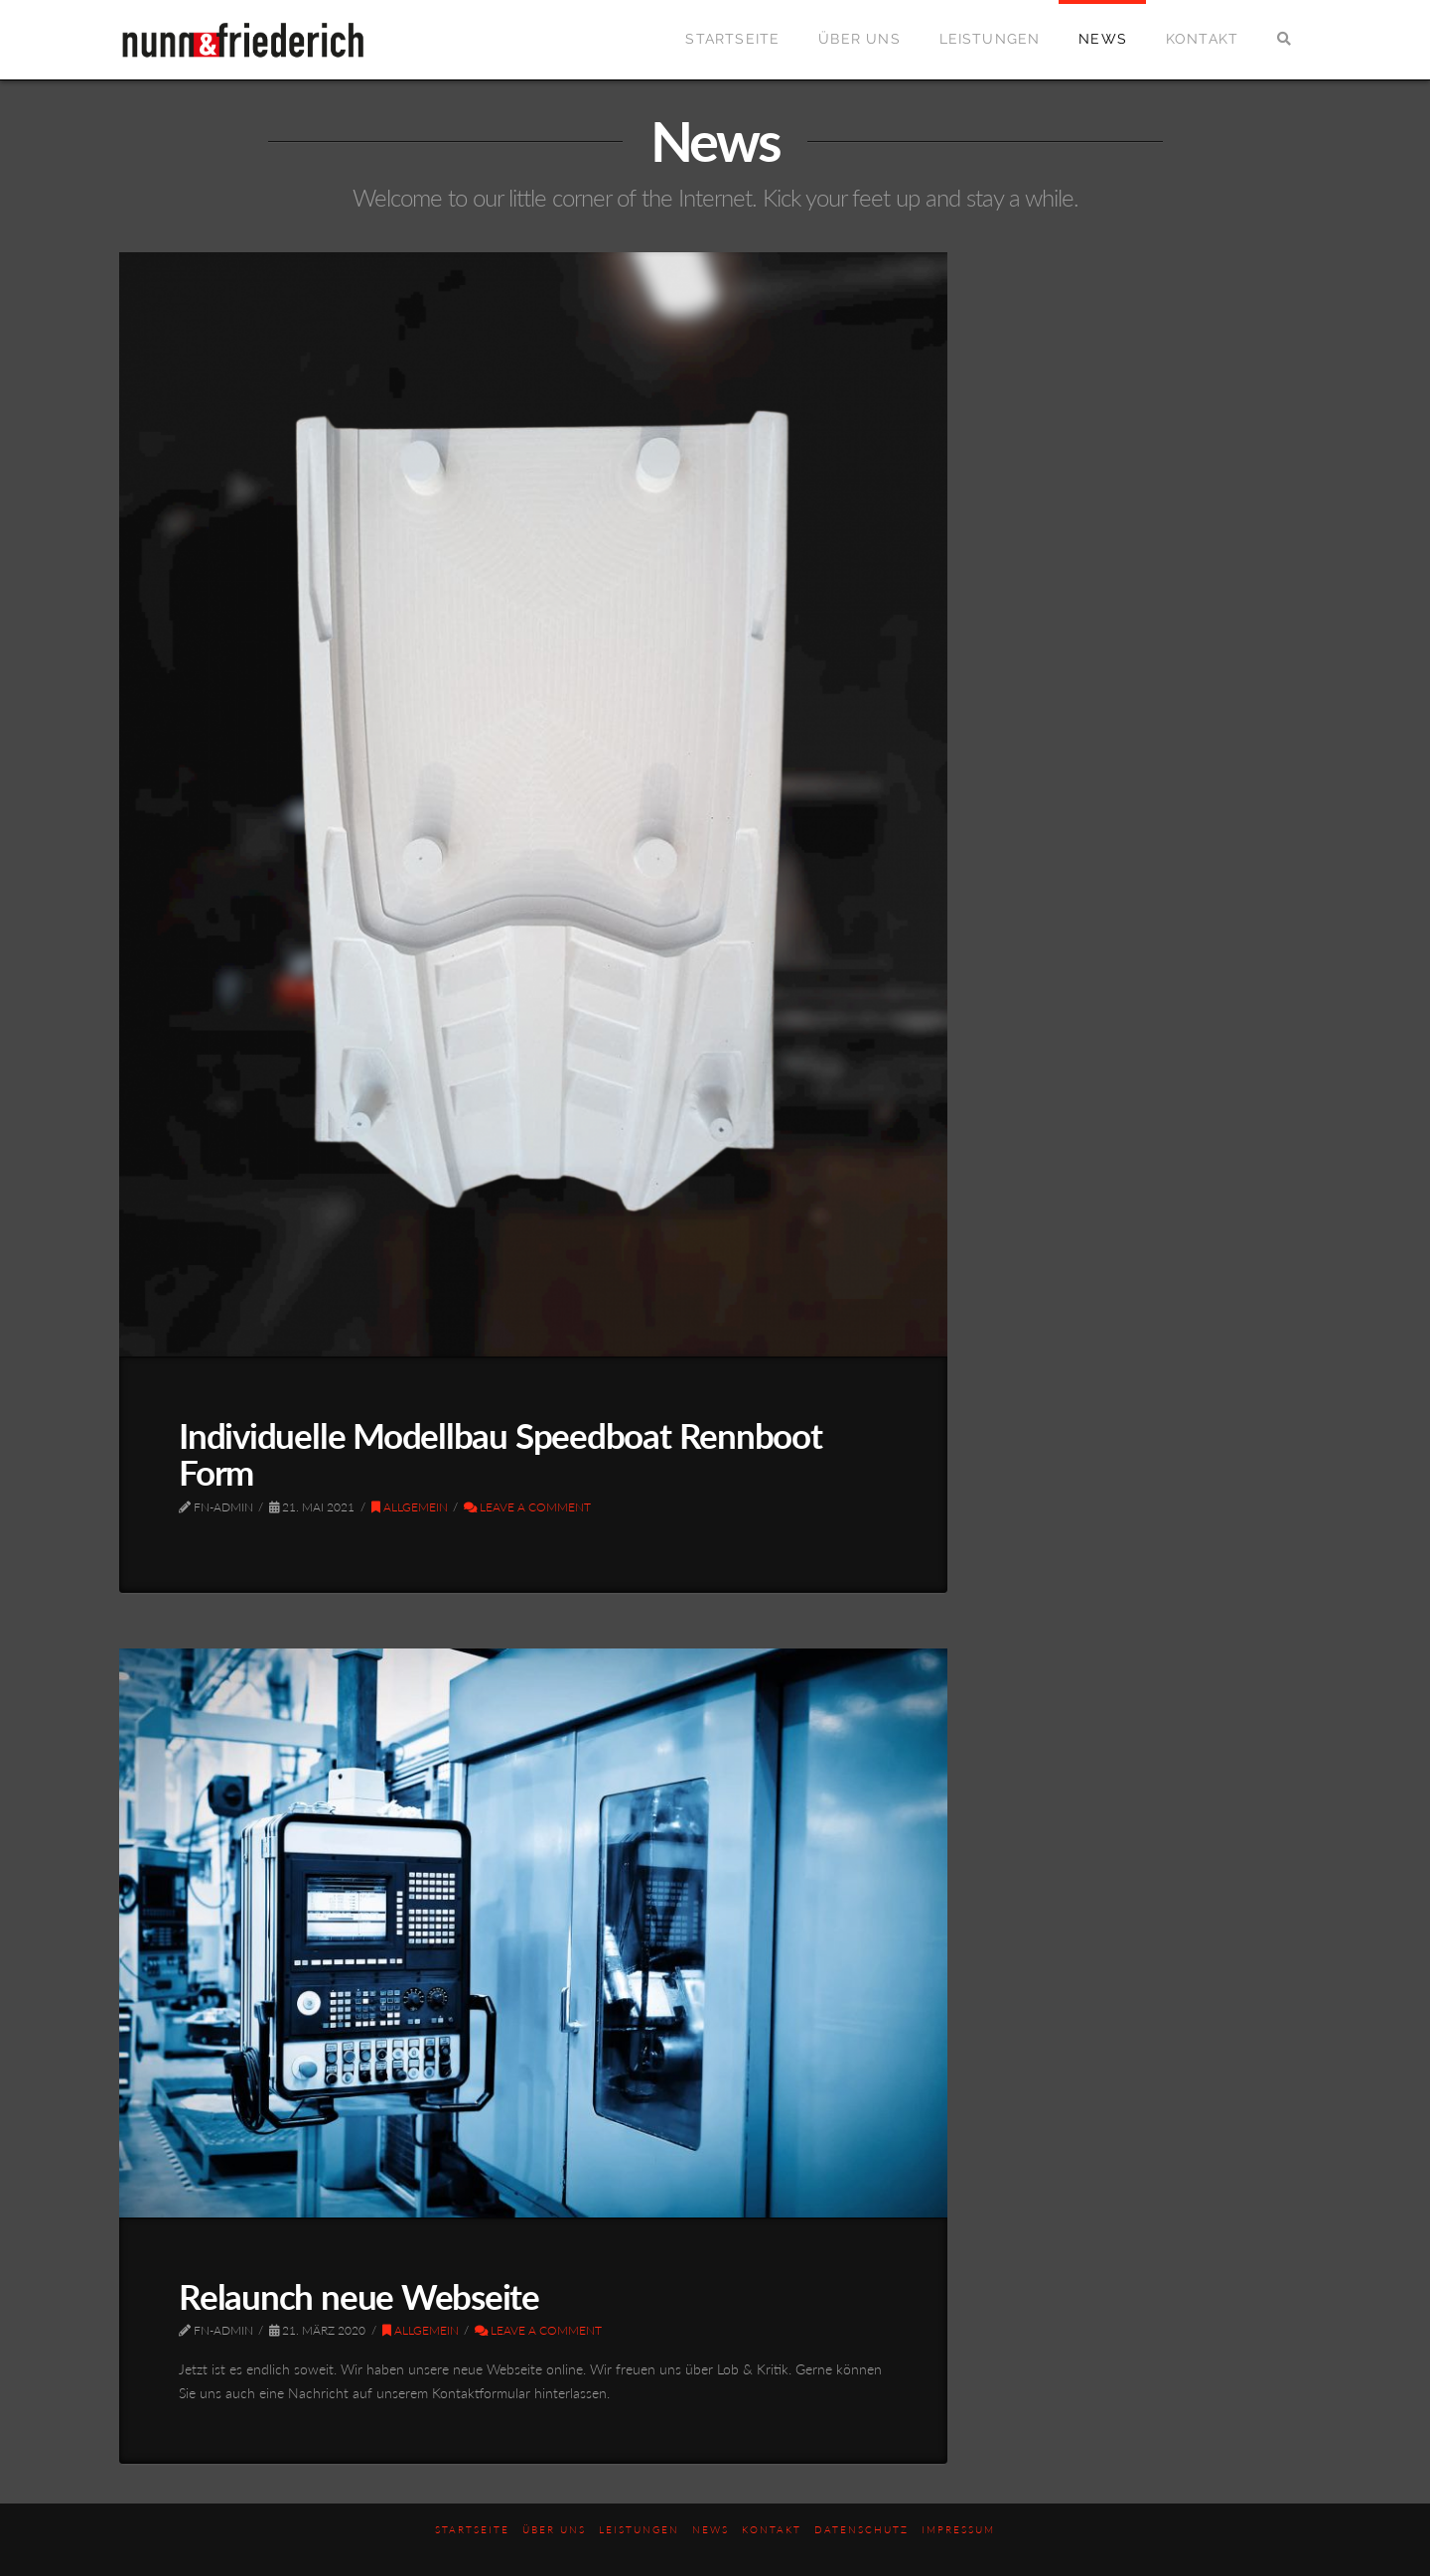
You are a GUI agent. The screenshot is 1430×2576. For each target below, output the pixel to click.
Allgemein (409, 1507)
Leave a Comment (527, 1507)
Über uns (554, 2529)
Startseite (472, 2529)
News (710, 2529)
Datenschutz (861, 2529)
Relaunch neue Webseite (359, 2296)
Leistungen (639, 2529)
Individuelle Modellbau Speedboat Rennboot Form (500, 1453)
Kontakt (771, 2529)
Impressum (958, 2529)
